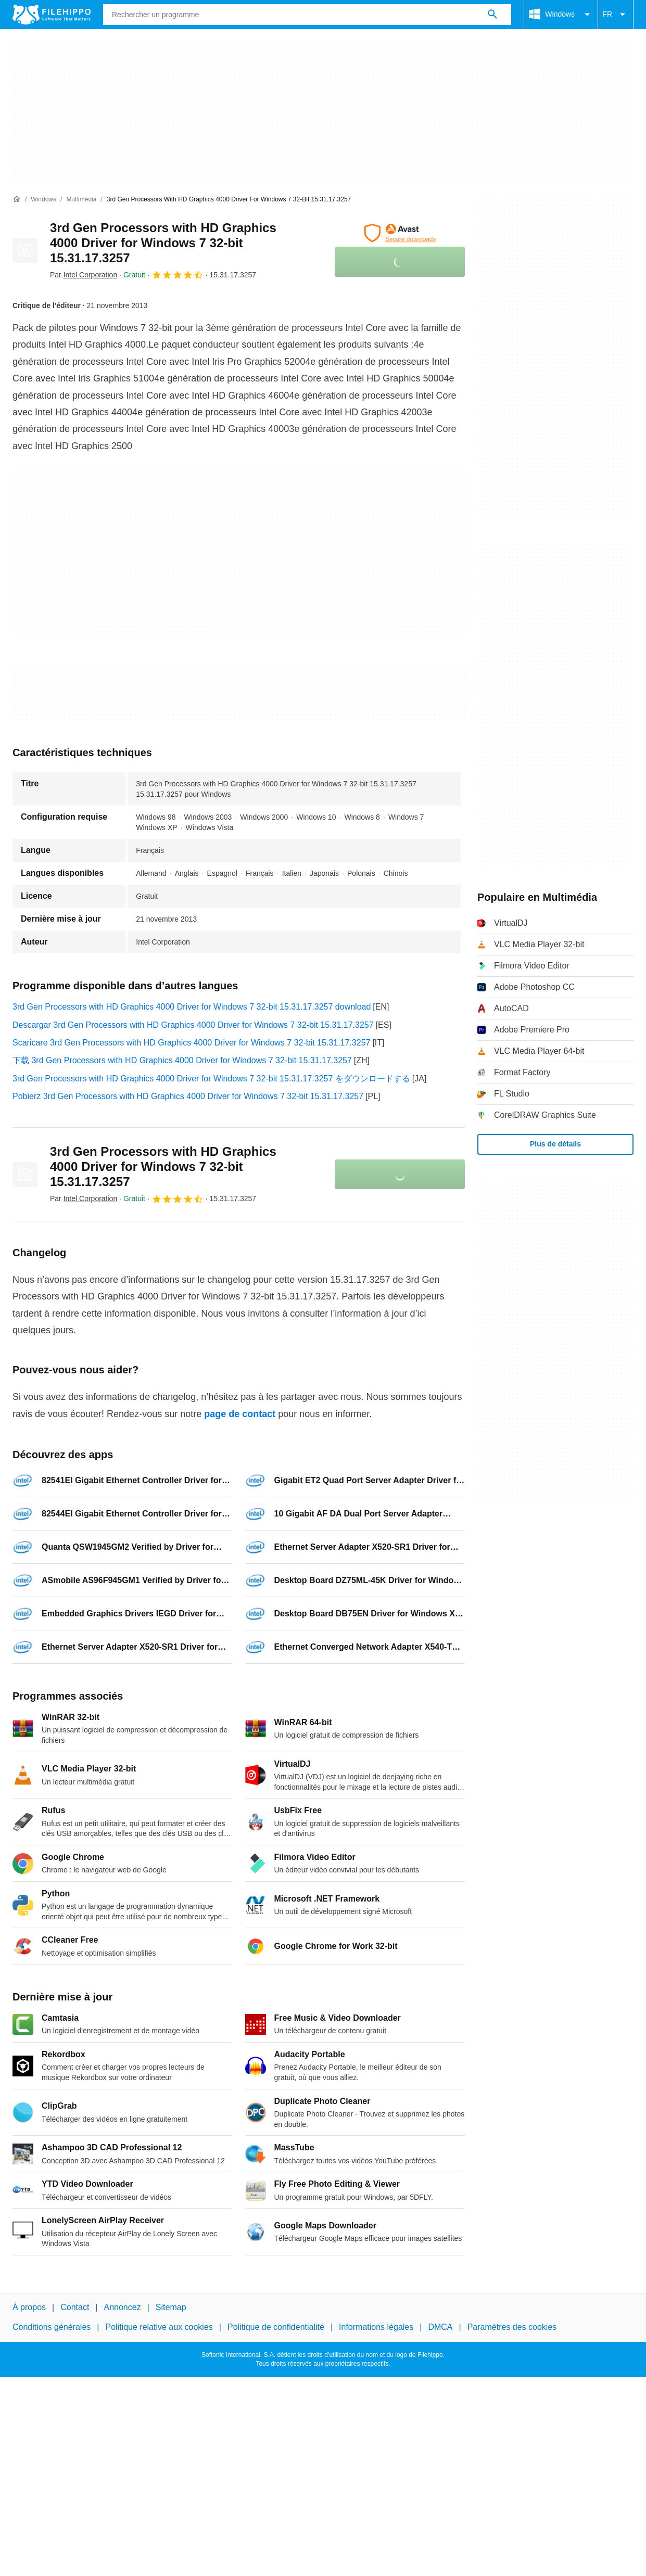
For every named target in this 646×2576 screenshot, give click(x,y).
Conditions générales (51, 2327)
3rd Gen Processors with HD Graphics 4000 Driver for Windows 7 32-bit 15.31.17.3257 (163, 243)
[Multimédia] (81, 199)
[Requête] (307, 14)
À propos (29, 2307)
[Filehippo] (51, 14)
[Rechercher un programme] (492, 14)
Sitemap (171, 2307)
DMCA (440, 2327)
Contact (74, 2307)
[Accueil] (16, 199)
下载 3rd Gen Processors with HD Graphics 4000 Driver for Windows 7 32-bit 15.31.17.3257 (182, 1060)
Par (83, 275)
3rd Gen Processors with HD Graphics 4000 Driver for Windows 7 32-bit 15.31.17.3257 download (191, 1006)
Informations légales (376, 2327)
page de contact (239, 1414)
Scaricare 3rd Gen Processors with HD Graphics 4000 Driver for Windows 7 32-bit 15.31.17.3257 (191, 1042)
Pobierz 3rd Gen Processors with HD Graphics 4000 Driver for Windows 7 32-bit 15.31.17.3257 (187, 1096)
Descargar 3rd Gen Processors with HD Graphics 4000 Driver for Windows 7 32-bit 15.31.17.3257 (193, 1025)
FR (615, 14)
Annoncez (122, 2307)
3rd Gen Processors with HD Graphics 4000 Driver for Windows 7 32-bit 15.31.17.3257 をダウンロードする (211, 1078)
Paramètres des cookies (512, 2327)
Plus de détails (555, 1144)
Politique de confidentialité (275, 2327)
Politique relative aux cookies (158, 2327)
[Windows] (43, 199)
